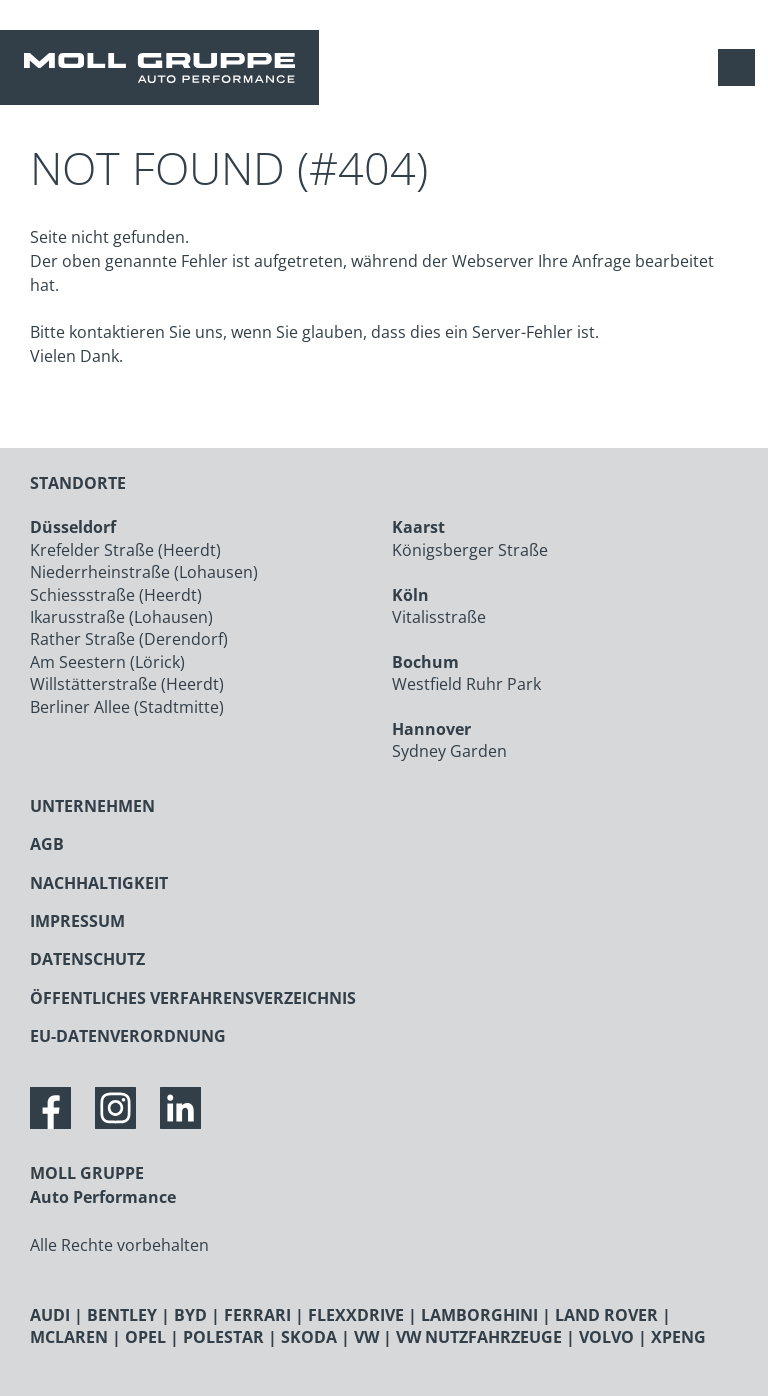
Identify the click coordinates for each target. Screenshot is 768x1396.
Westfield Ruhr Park (466, 684)
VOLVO (606, 1337)
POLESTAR (223, 1337)
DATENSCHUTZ (87, 959)
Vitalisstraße (439, 617)
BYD (190, 1315)
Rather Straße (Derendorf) (129, 639)
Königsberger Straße (470, 550)
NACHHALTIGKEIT (99, 883)
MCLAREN (69, 1337)
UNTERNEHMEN (92, 806)
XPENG (678, 1337)
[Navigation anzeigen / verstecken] (741, 67)
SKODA (309, 1337)
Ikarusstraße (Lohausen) (121, 617)
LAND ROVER (606, 1315)
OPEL (145, 1337)
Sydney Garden (449, 751)
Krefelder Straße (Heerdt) (125, 550)
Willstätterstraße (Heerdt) (127, 684)
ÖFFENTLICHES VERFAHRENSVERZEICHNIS (193, 998)
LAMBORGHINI (479, 1315)
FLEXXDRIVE (356, 1315)
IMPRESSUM (77, 921)
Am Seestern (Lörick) (107, 662)
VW (366, 1337)
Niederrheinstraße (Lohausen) (144, 572)
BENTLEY (122, 1315)
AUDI (50, 1315)
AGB (47, 844)
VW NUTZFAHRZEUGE (479, 1337)
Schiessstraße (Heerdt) (116, 595)
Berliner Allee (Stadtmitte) (127, 707)
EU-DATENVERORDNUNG (128, 1036)
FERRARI (257, 1315)
